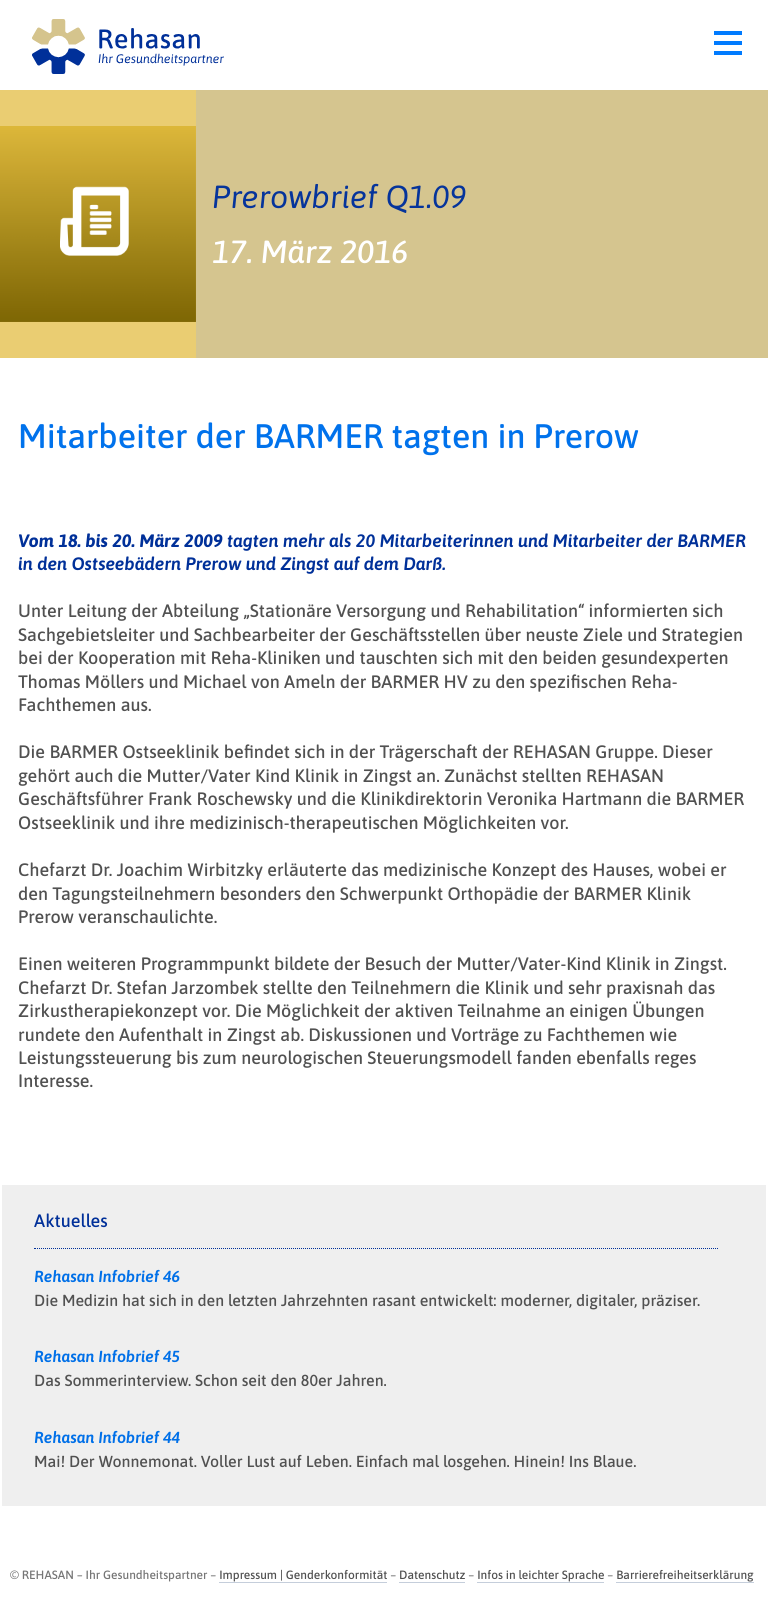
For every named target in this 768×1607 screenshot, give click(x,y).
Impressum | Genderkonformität (303, 1575)
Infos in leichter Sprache (540, 1575)
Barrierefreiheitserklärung (684, 1575)
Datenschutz (432, 1575)
